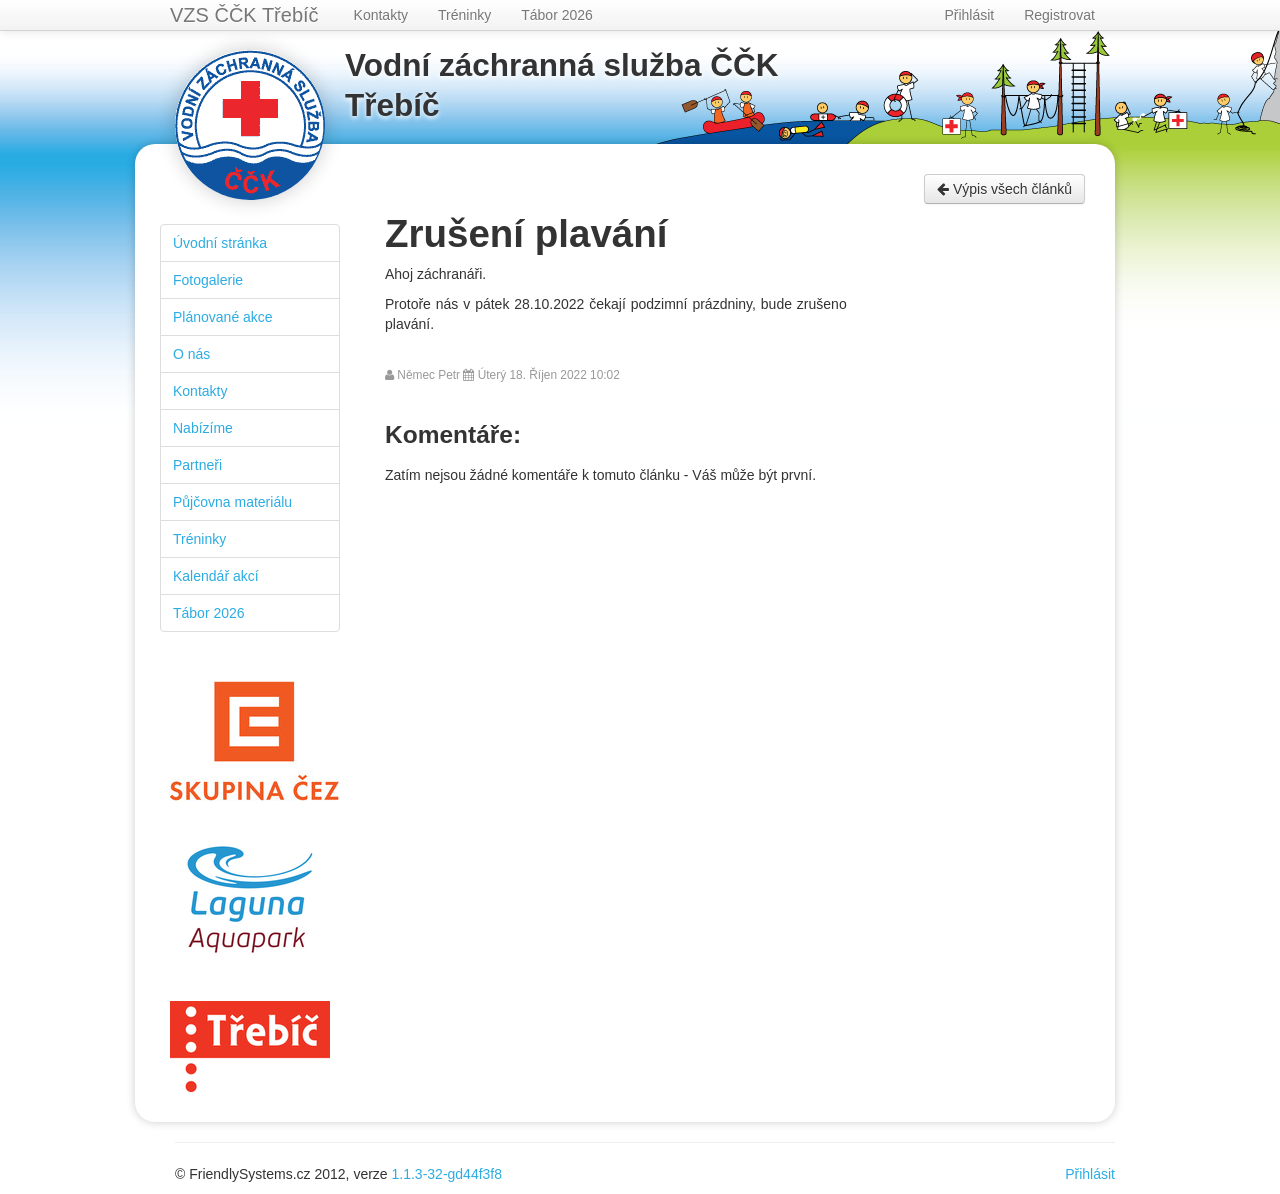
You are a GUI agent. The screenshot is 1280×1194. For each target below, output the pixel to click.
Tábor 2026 (557, 15)
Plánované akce (223, 317)
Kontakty (381, 15)
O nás (191, 354)
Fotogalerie (208, 280)
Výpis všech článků (1004, 189)
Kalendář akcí (216, 576)
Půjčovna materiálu (232, 502)
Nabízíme (203, 428)
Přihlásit (969, 15)
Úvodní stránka (220, 243)
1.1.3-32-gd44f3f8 (447, 1174)
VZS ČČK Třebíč (244, 15)
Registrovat (1059, 15)
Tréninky (464, 15)
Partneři (197, 465)
